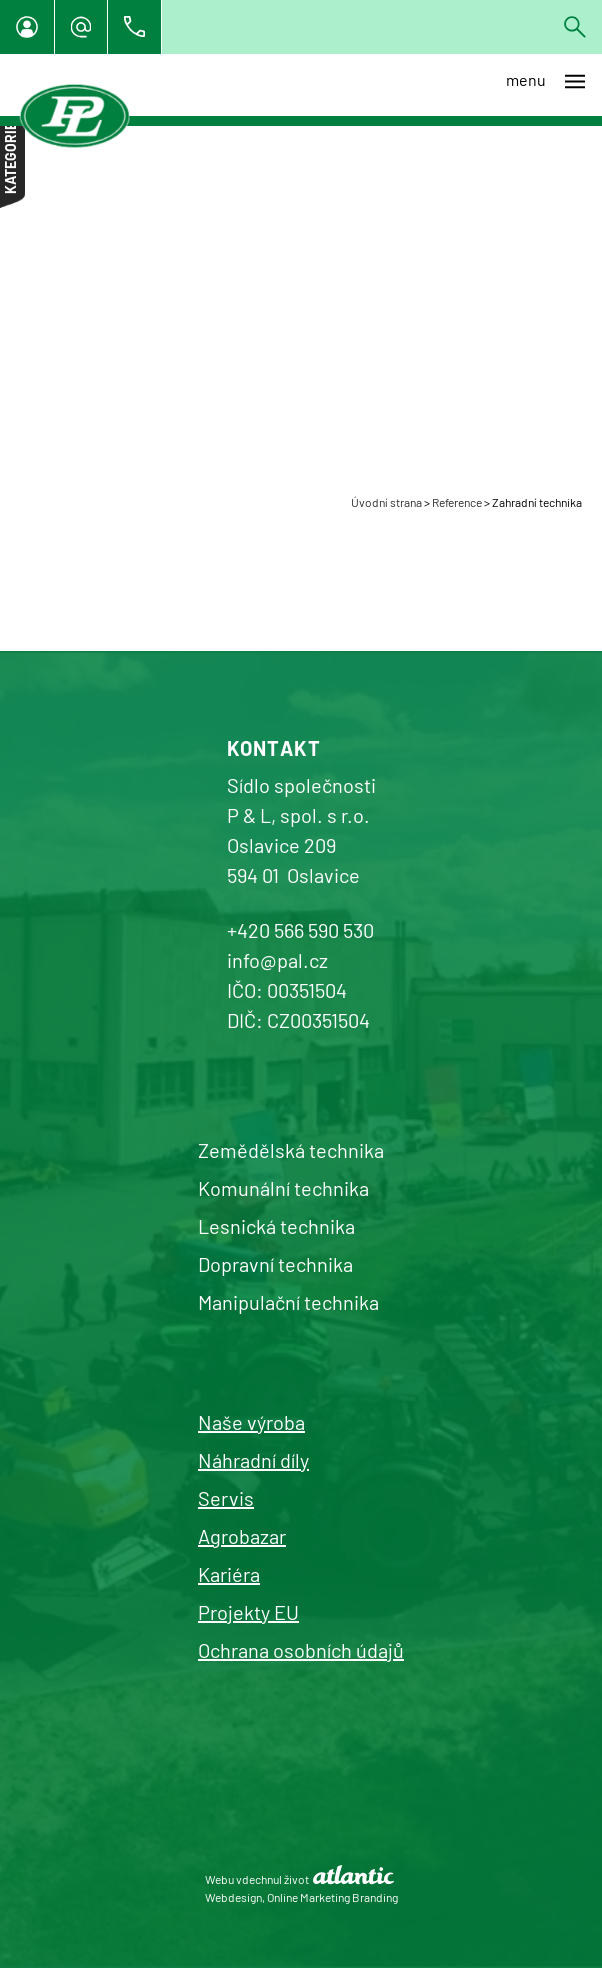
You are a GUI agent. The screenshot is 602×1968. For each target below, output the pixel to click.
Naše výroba (251, 1422)
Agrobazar (242, 1536)
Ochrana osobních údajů (301, 1650)
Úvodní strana (386, 502)
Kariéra (229, 1574)
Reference (457, 502)
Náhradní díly (253, 1460)
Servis (226, 1498)
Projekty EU (248, 1612)
